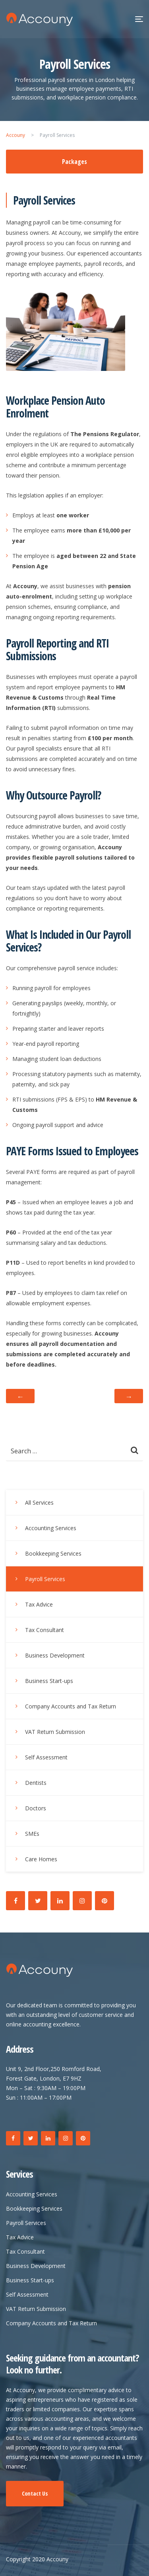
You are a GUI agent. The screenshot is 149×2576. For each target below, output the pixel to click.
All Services (39, 1502)
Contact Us (35, 2493)
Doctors (35, 1808)
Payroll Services (45, 1579)
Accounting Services (50, 1528)
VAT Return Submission (55, 1732)
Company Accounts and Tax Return (70, 1706)
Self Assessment (46, 1757)
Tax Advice (39, 1604)
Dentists (35, 1782)
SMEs (32, 1833)
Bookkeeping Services (53, 1553)
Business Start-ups (49, 1681)
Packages (74, 161)
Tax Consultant (44, 1630)
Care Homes (41, 1859)
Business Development (55, 1655)
